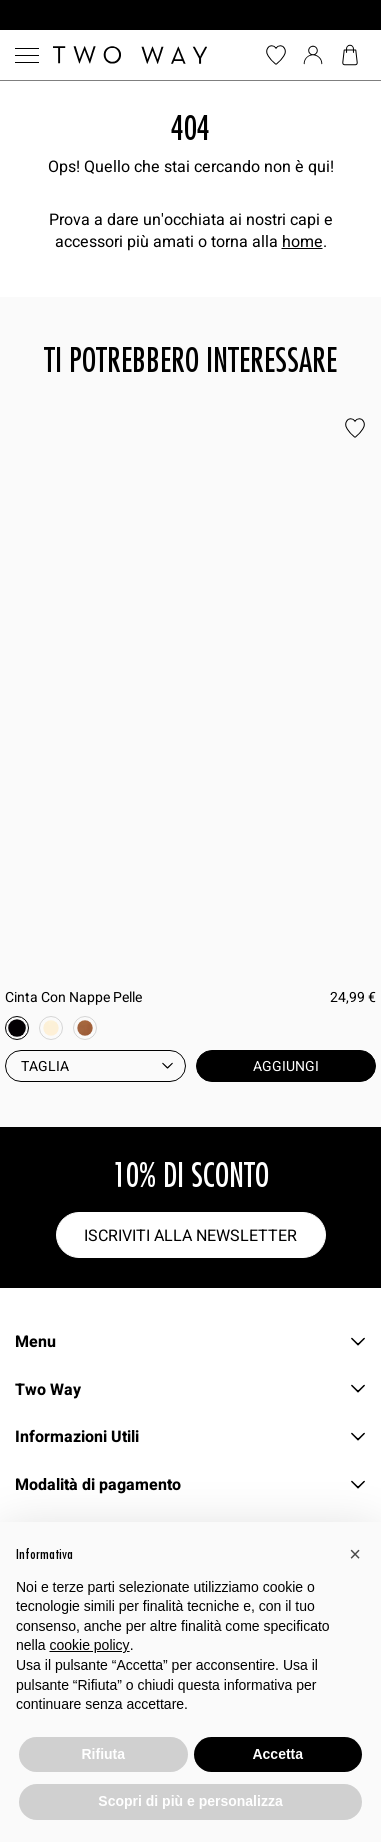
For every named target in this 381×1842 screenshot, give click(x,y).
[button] (355, 1554)
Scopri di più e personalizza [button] (190, 1801)
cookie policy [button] (89, 1645)
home (302, 241)
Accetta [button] (277, 1754)
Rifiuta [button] (103, 1754)
